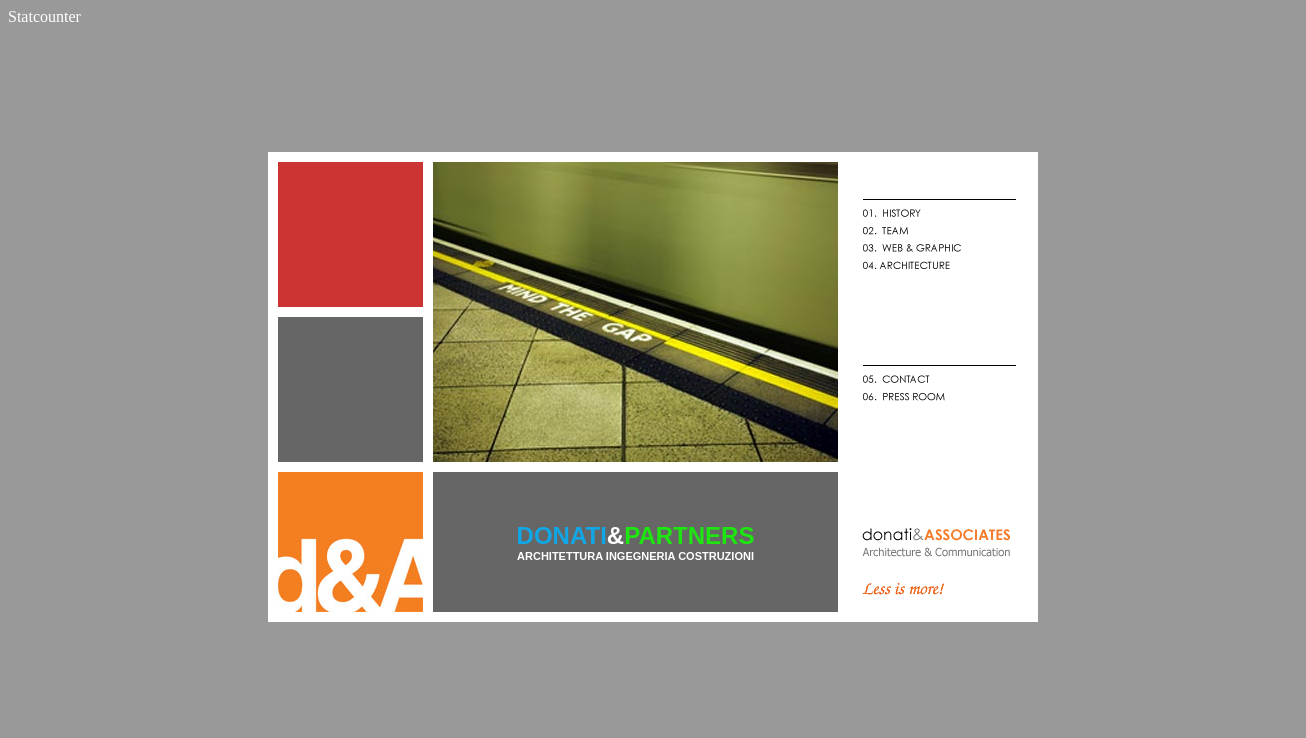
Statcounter (44, 16)
